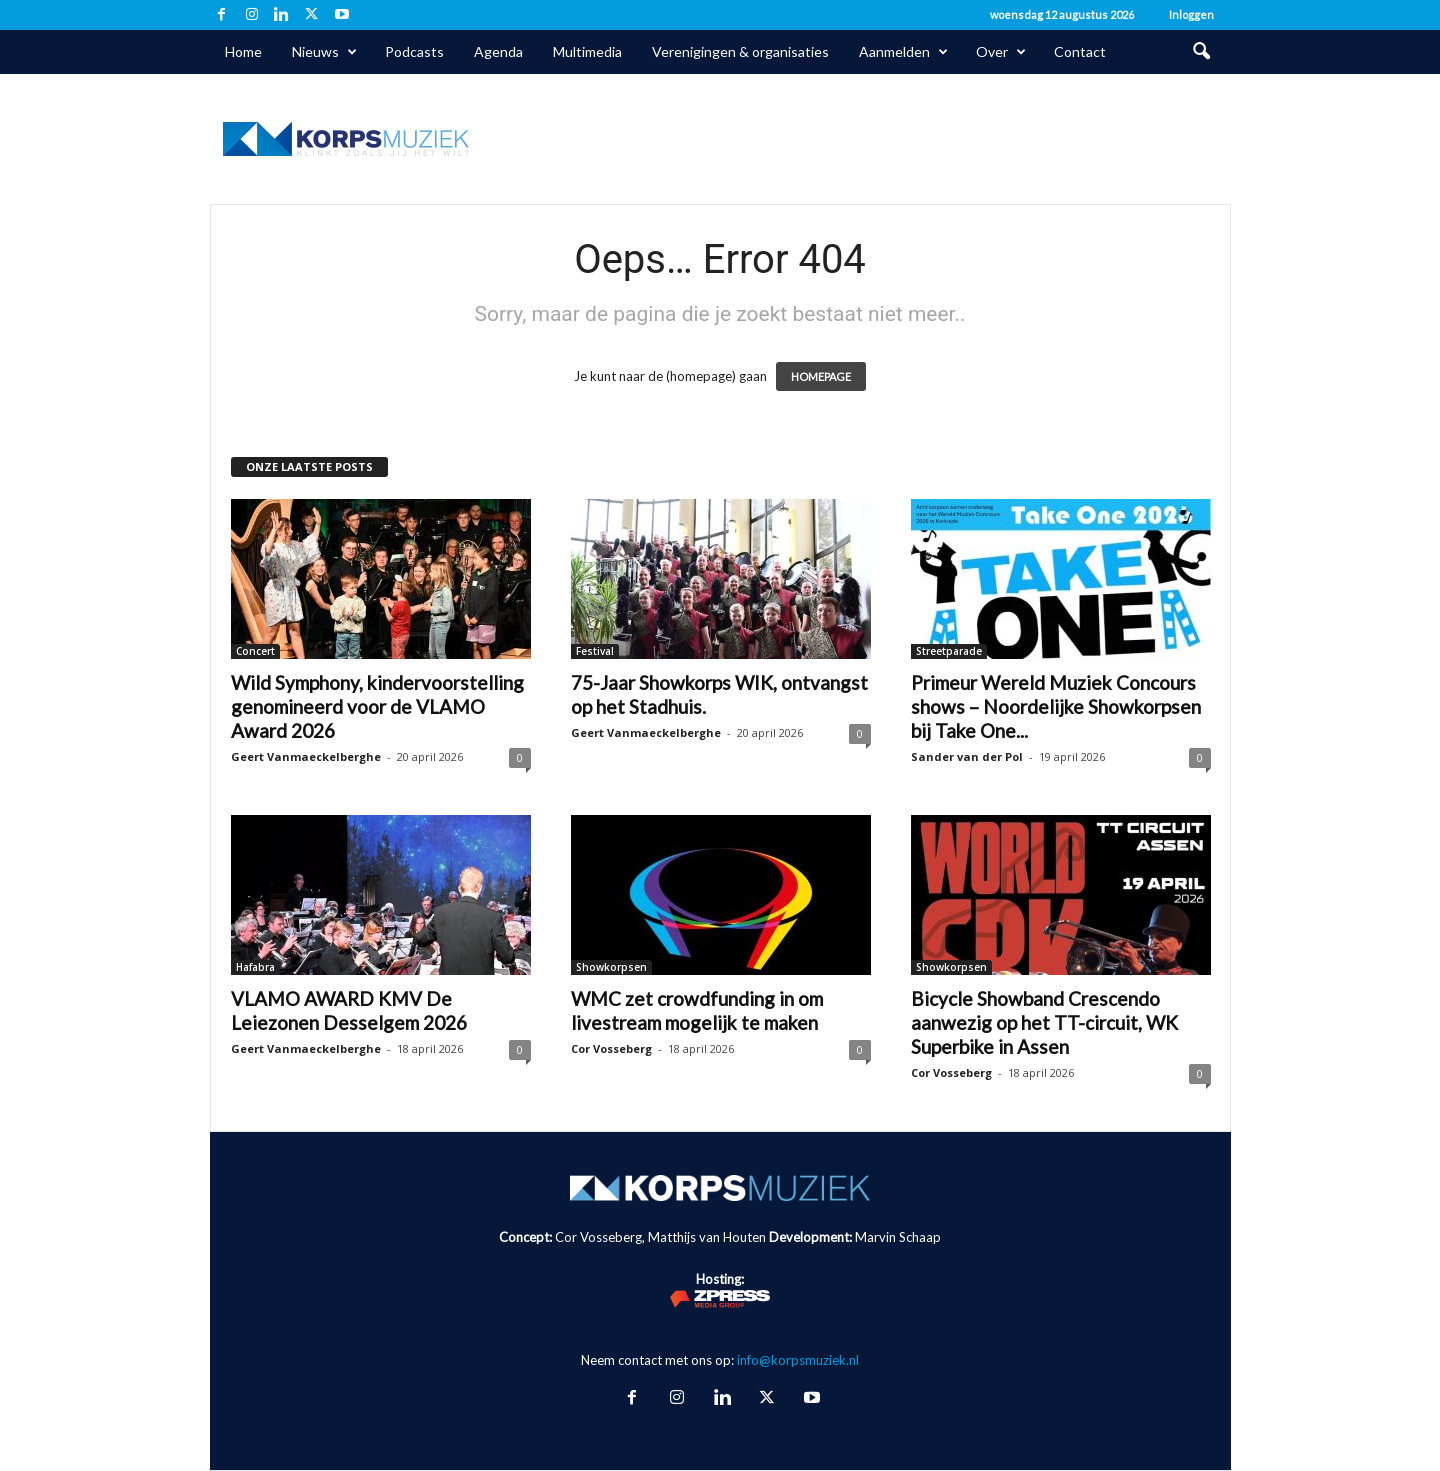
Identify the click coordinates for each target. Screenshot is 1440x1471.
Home (243, 51)
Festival (595, 651)
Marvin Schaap (898, 1237)
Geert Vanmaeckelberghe (306, 756)
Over (1001, 52)
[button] (1201, 52)
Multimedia (587, 51)
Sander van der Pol (967, 756)
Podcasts (414, 51)
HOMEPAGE (821, 376)
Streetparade (949, 651)
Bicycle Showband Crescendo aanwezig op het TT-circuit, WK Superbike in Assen (1044, 1022)
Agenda (498, 51)
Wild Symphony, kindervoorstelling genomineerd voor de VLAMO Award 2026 (377, 706)
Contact (1080, 51)
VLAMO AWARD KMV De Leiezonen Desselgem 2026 (349, 1010)
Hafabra (255, 967)
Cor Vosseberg (611, 1048)
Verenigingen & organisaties (740, 51)
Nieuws (324, 52)
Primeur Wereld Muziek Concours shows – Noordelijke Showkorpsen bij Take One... (1056, 706)
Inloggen (1191, 14)
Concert (255, 651)
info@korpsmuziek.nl (798, 1360)
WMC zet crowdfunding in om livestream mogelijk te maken (697, 1010)
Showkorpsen (611, 967)
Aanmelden (903, 52)
